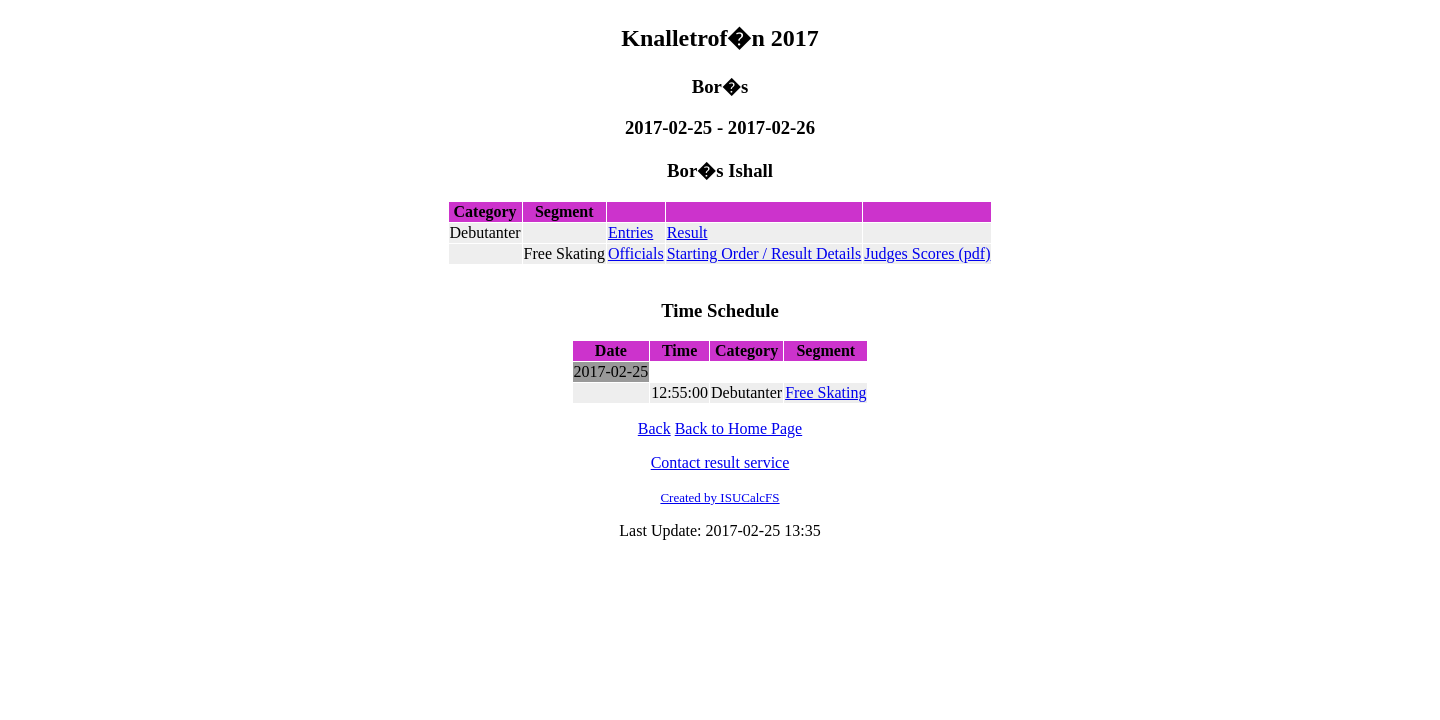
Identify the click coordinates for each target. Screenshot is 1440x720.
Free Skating (825, 392)
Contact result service (720, 462)
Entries (630, 232)
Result (687, 232)
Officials (636, 253)
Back (654, 428)
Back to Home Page (739, 428)
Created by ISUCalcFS (719, 497)
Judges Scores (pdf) (927, 253)
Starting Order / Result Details (764, 253)
